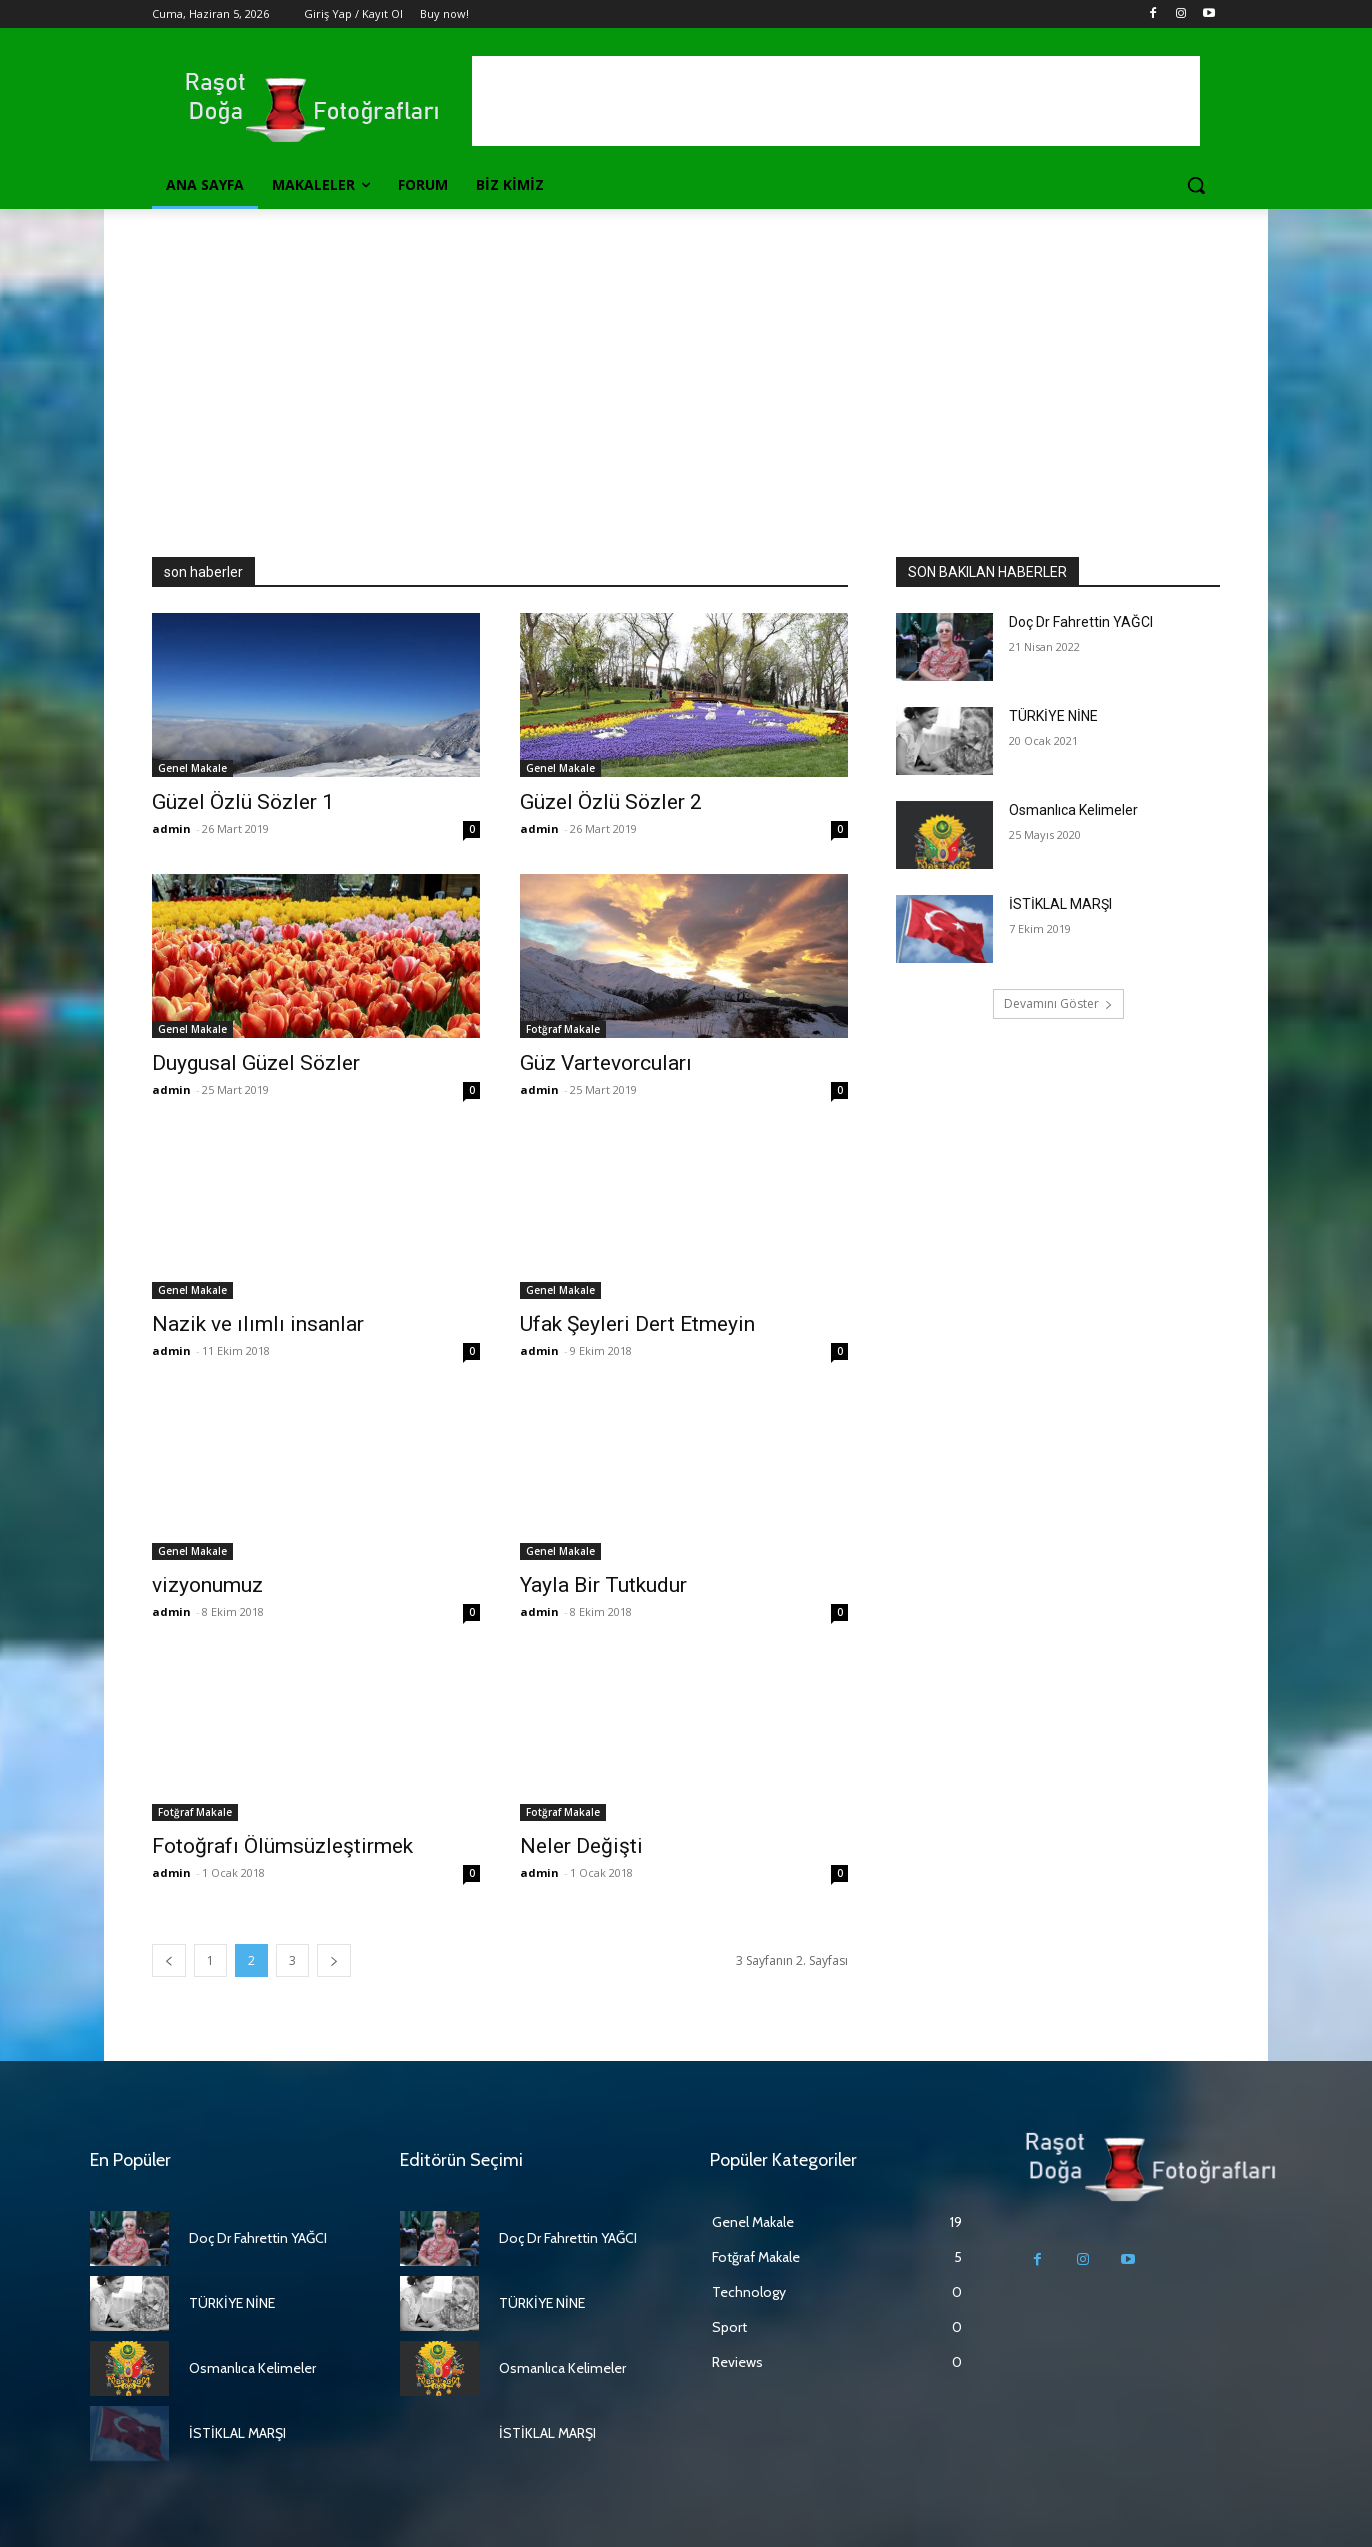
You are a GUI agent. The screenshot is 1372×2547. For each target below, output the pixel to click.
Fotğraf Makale (563, 1029)
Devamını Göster (1058, 1003)
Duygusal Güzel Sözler (256, 1063)
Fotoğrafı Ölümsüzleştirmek (282, 1846)
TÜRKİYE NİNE (1053, 716)
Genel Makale (192, 768)
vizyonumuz (207, 1585)
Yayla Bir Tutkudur (603, 1585)
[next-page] (334, 1960)
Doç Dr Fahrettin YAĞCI (1081, 622)
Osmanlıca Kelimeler (1073, 810)
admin (171, 828)
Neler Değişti (581, 1846)
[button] (1196, 185)
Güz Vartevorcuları (606, 1063)
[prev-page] (169, 1960)
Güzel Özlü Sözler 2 (611, 802)
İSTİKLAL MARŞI (1060, 904)
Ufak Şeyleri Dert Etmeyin (637, 1324)
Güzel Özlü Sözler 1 (243, 802)
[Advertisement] (686, 359)
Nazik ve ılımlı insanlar (258, 1324)
